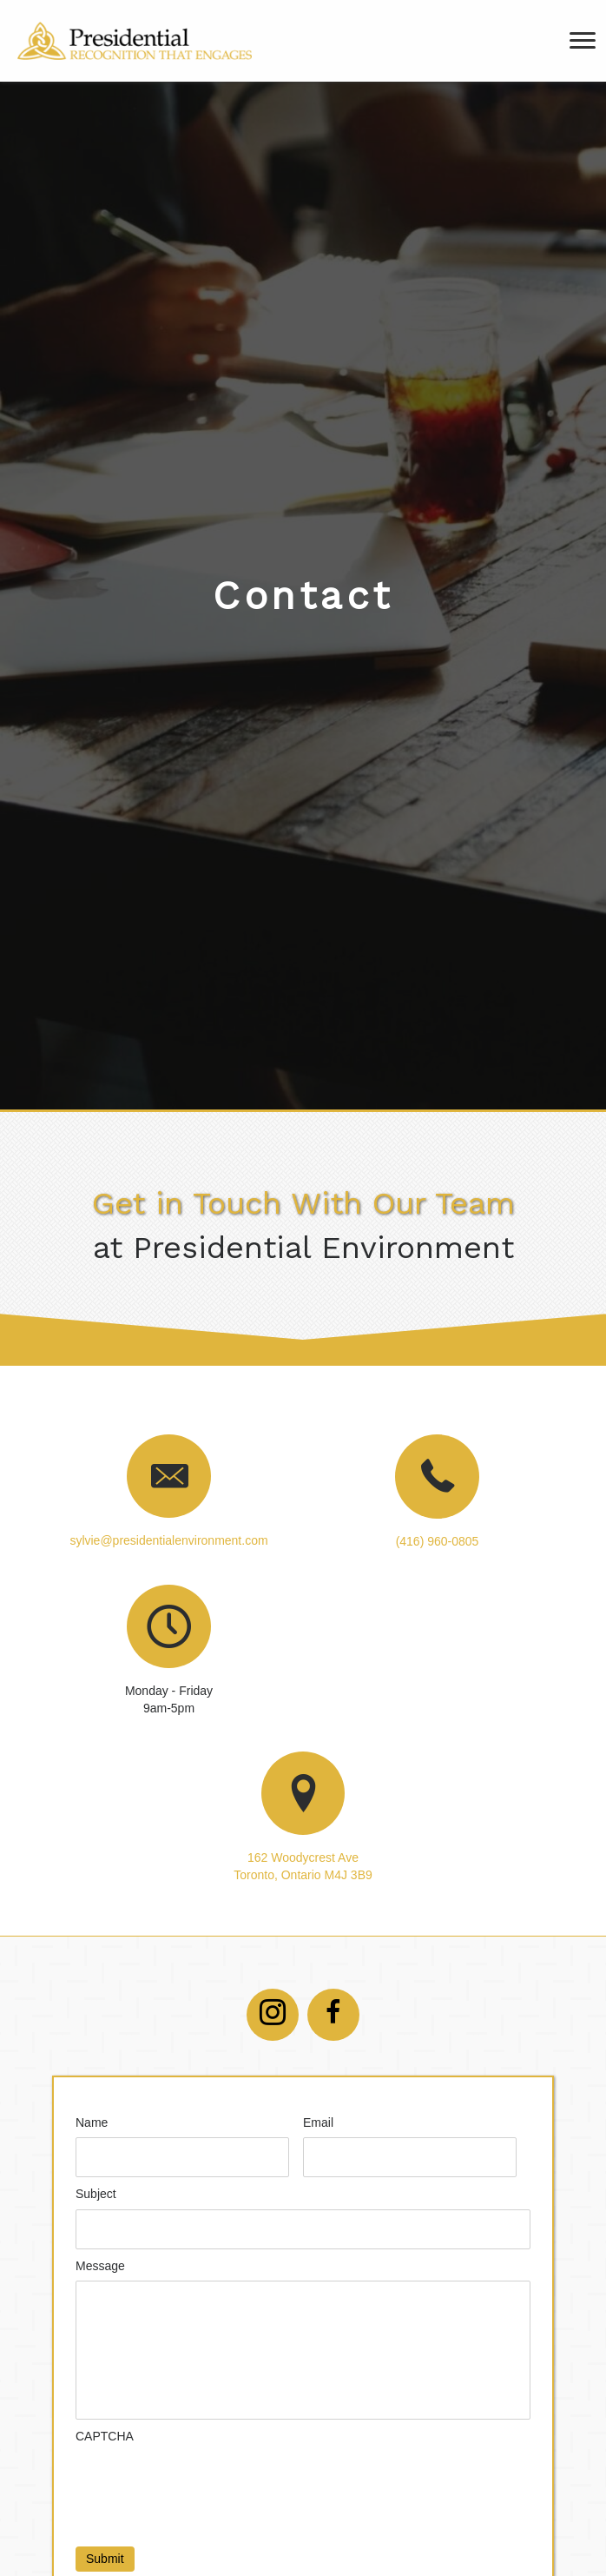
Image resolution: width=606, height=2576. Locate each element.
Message (100, 2266)
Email (318, 2122)
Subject (96, 2194)
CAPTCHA (105, 2436)
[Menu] (583, 41)
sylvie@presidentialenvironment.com (168, 1540)
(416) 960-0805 (437, 1541)
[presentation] (207, 2485)
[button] (273, 2015)
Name (92, 2122)
